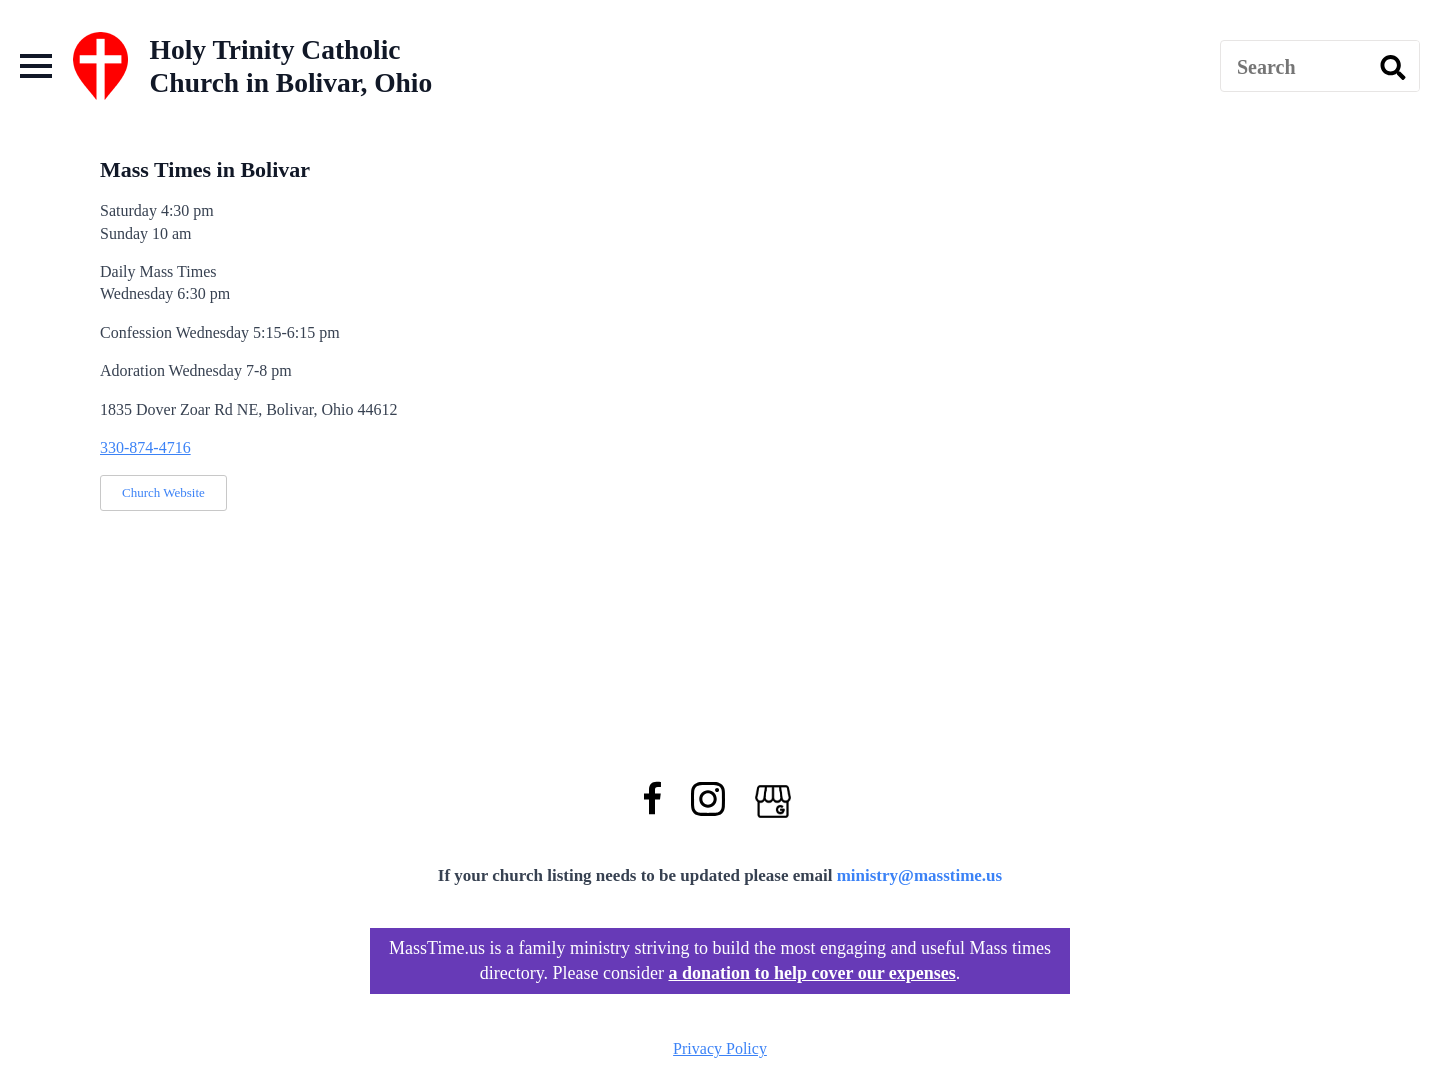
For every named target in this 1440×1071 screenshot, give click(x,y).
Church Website (163, 492)
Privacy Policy (720, 1048)
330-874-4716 (145, 447)
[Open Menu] (36, 66)
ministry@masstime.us (920, 875)
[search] (1393, 67)
